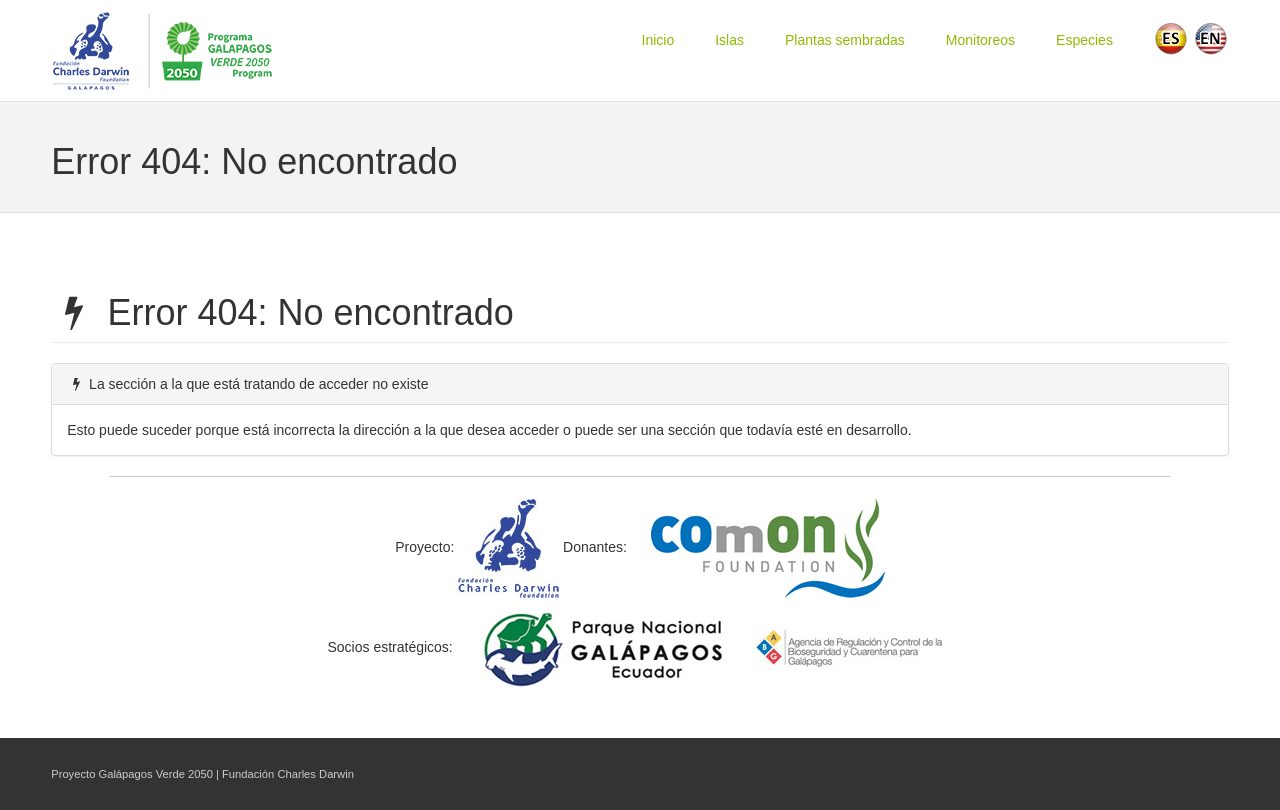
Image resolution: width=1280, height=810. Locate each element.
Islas (729, 40)
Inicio (658, 40)
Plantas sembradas (845, 40)
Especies (1084, 40)
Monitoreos (980, 40)
